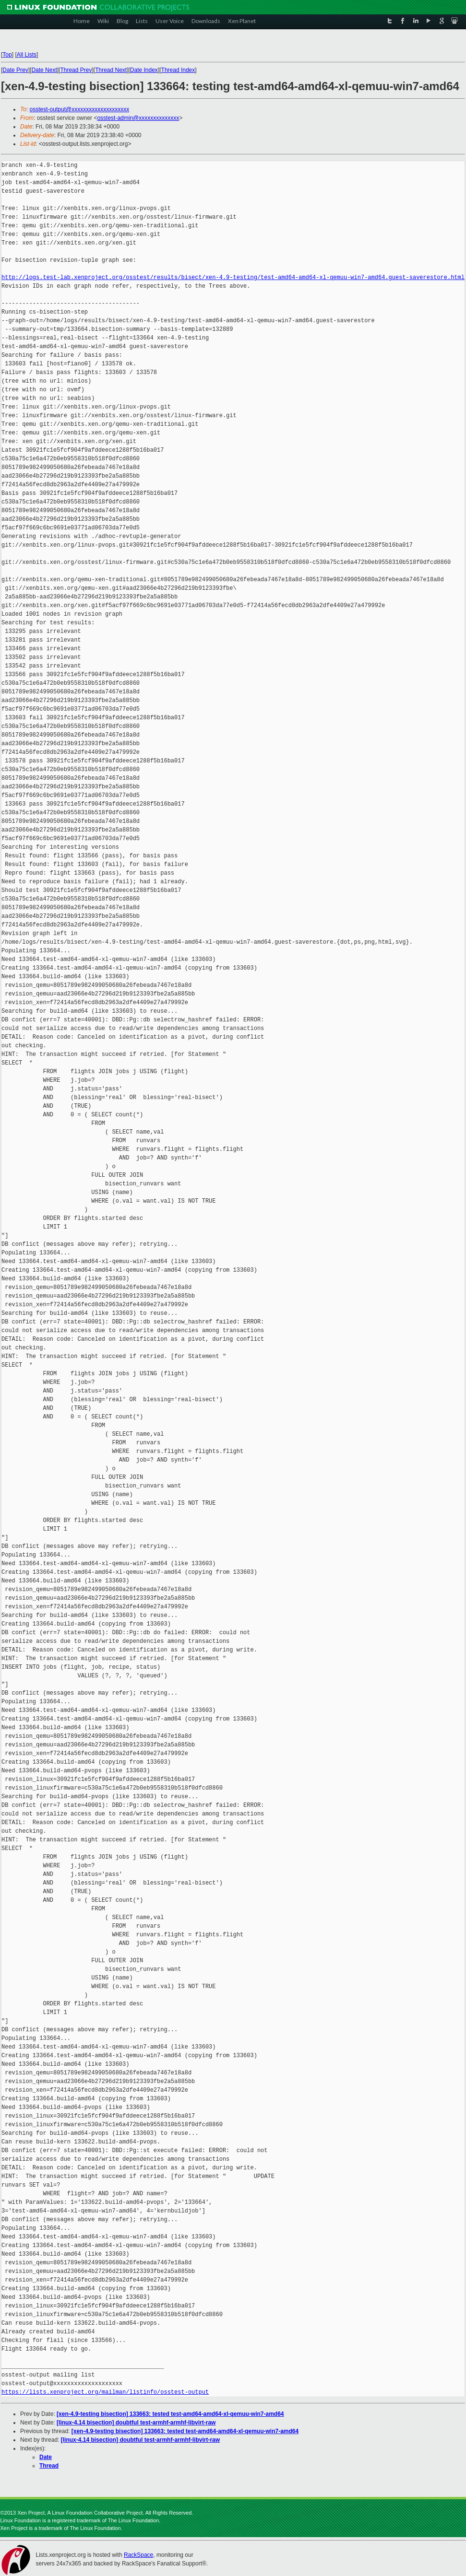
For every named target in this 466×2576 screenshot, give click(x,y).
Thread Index (178, 70)
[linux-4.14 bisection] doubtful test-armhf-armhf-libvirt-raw (136, 2422)
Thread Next (111, 70)
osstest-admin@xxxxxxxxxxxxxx (138, 118)
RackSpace (138, 2555)
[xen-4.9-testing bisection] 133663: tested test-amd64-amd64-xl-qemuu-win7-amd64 (170, 2414)
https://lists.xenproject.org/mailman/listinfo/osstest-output (105, 2392)
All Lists (26, 54)
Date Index (144, 70)
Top (7, 54)
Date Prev (15, 70)
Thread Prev (76, 70)
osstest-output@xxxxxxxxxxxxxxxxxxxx (80, 109)
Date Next (44, 70)
